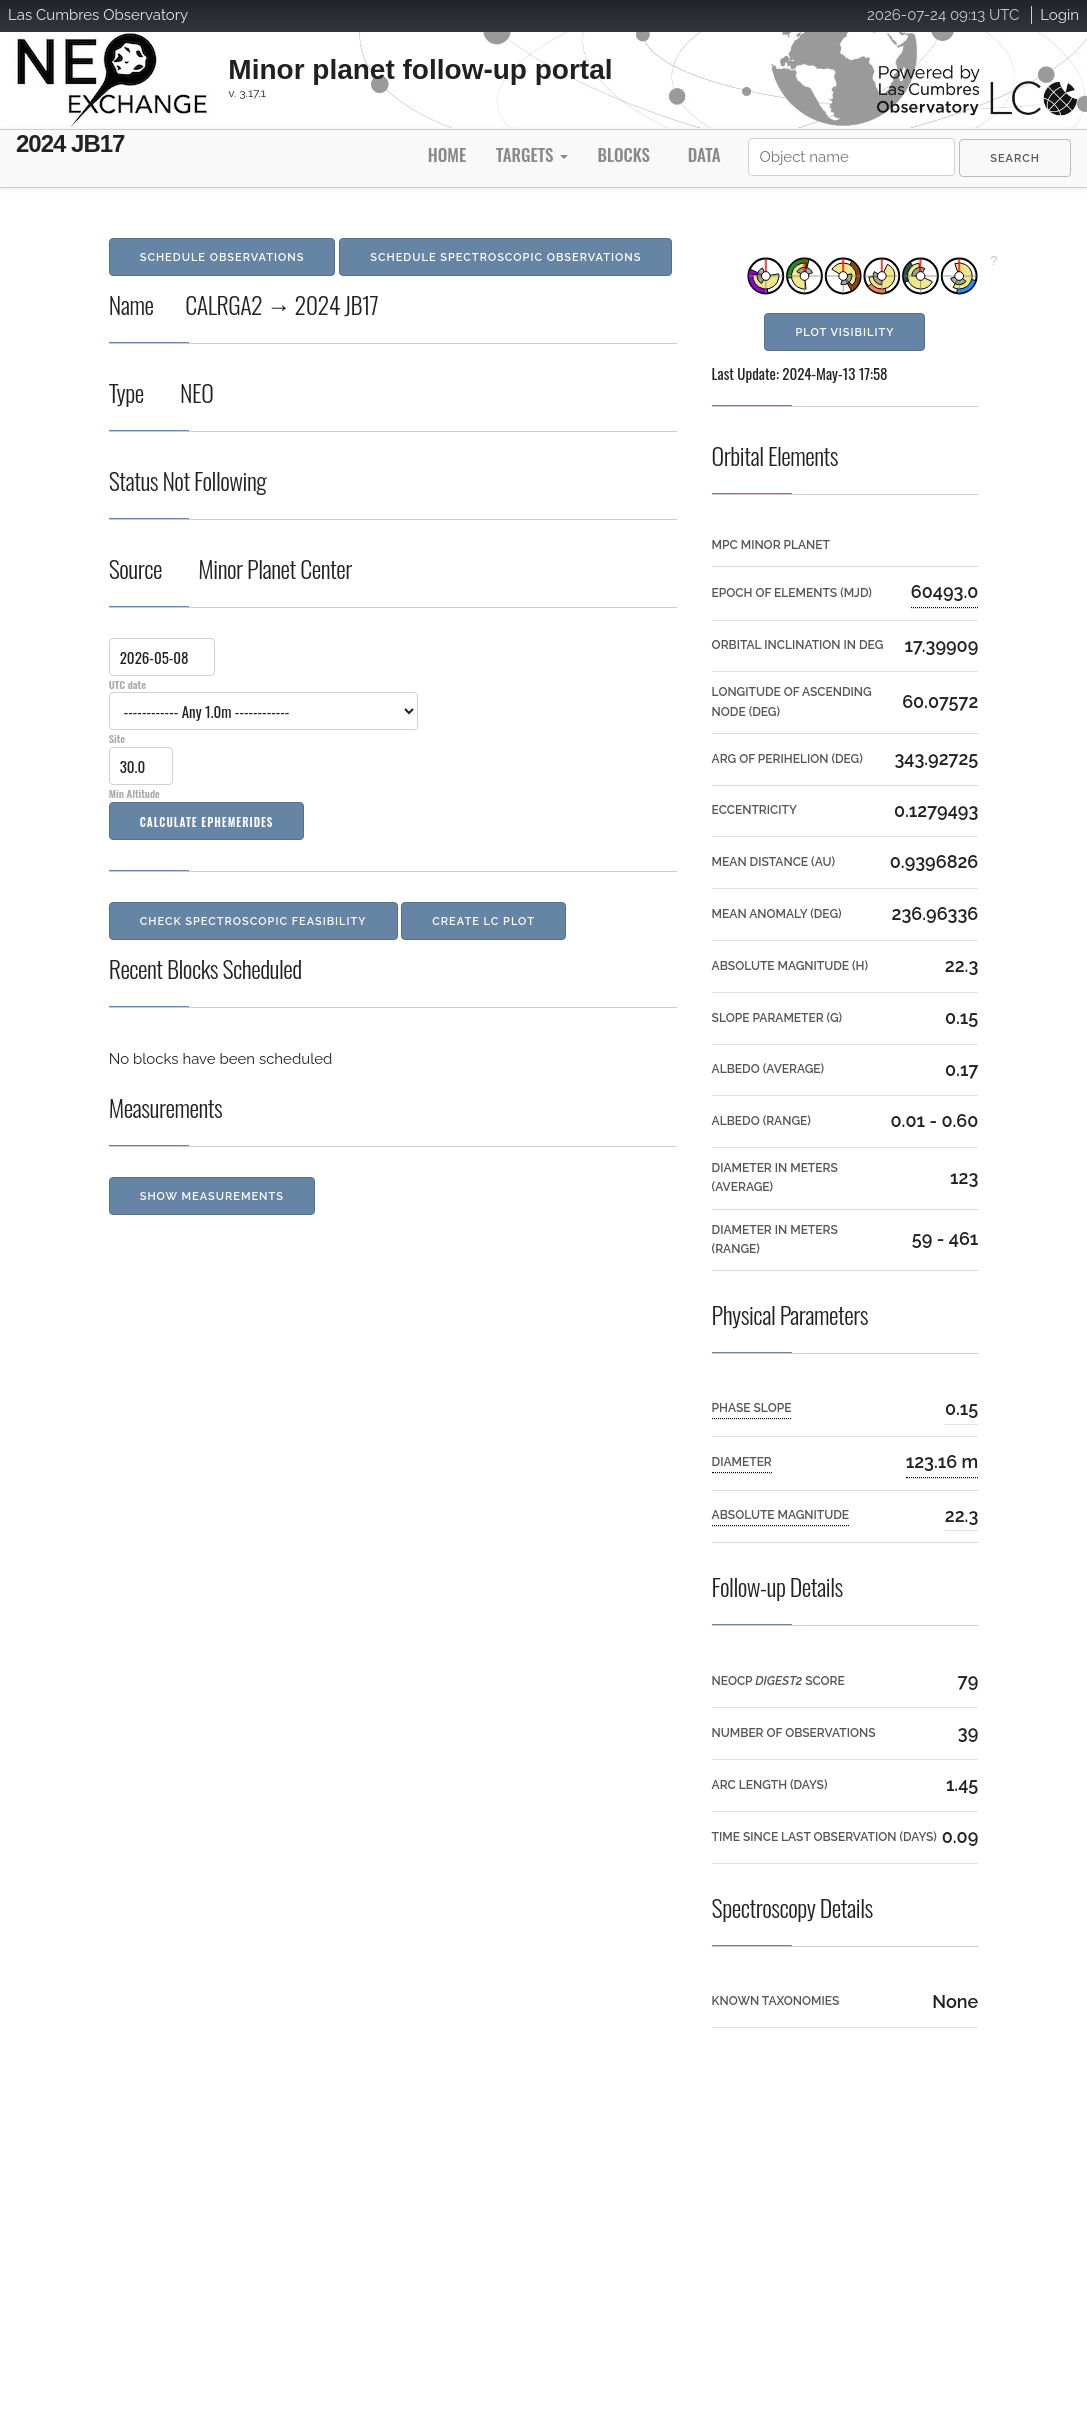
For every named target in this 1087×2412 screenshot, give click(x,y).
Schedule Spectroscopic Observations (505, 257)
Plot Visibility (844, 332)
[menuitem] (1015, 158)
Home (447, 154)
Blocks (623, 154)
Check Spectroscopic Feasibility (253, 921)
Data (704, 154)
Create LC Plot (483, 921)
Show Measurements (212, 1196)
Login (1059, 15)
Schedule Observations (222, 257)
